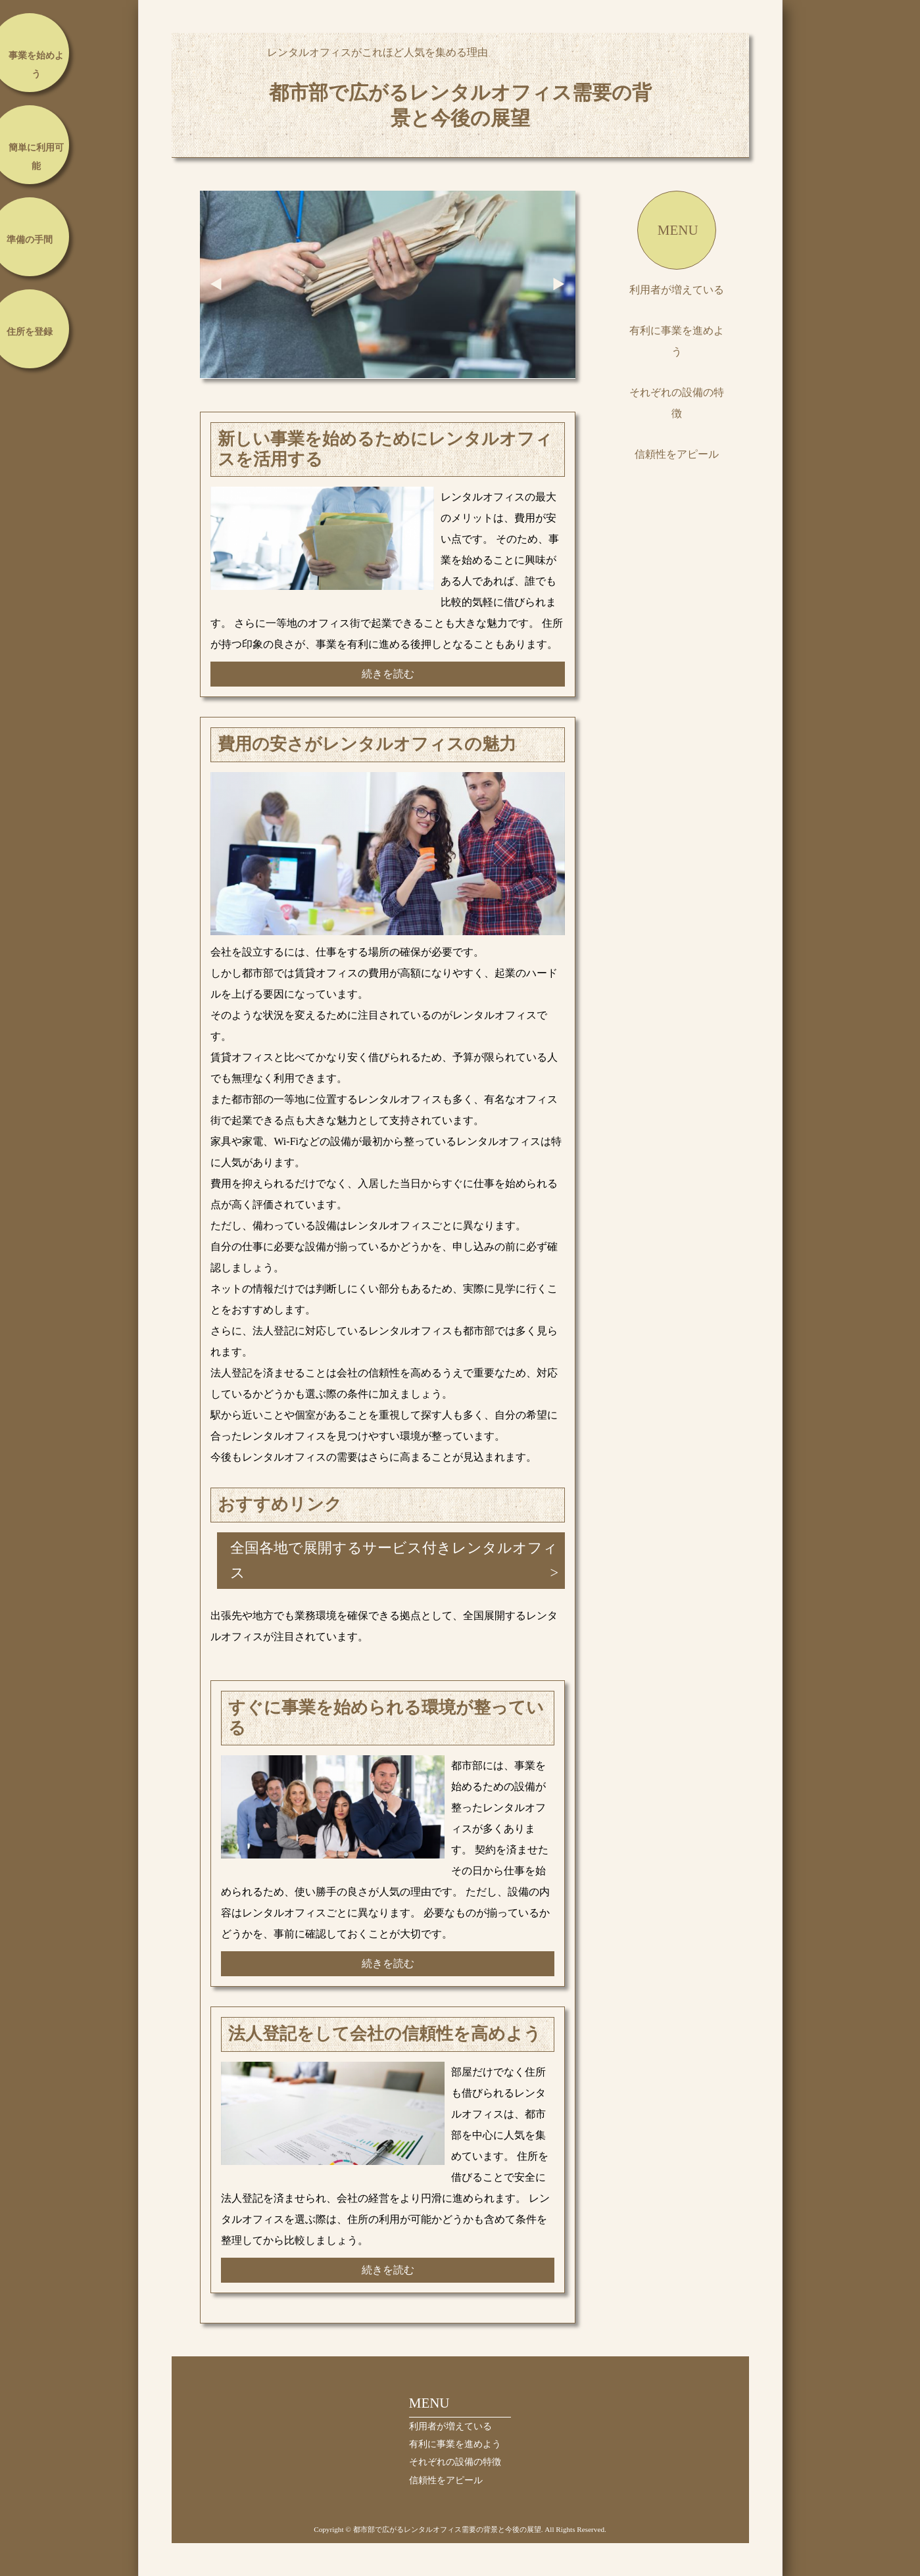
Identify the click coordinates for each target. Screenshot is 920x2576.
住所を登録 (30, 332)
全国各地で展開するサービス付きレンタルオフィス (394, 1560)
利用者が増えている (676, 289)
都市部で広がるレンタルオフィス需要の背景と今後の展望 (460, 105)
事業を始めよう (36, 65)
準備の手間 (30, 240)
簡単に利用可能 (36, 157)
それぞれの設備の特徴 (676, 403)
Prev (216, 284)
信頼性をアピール (677, 454)
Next (559, 284)
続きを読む (388, 673)
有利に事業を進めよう (676, 341)
